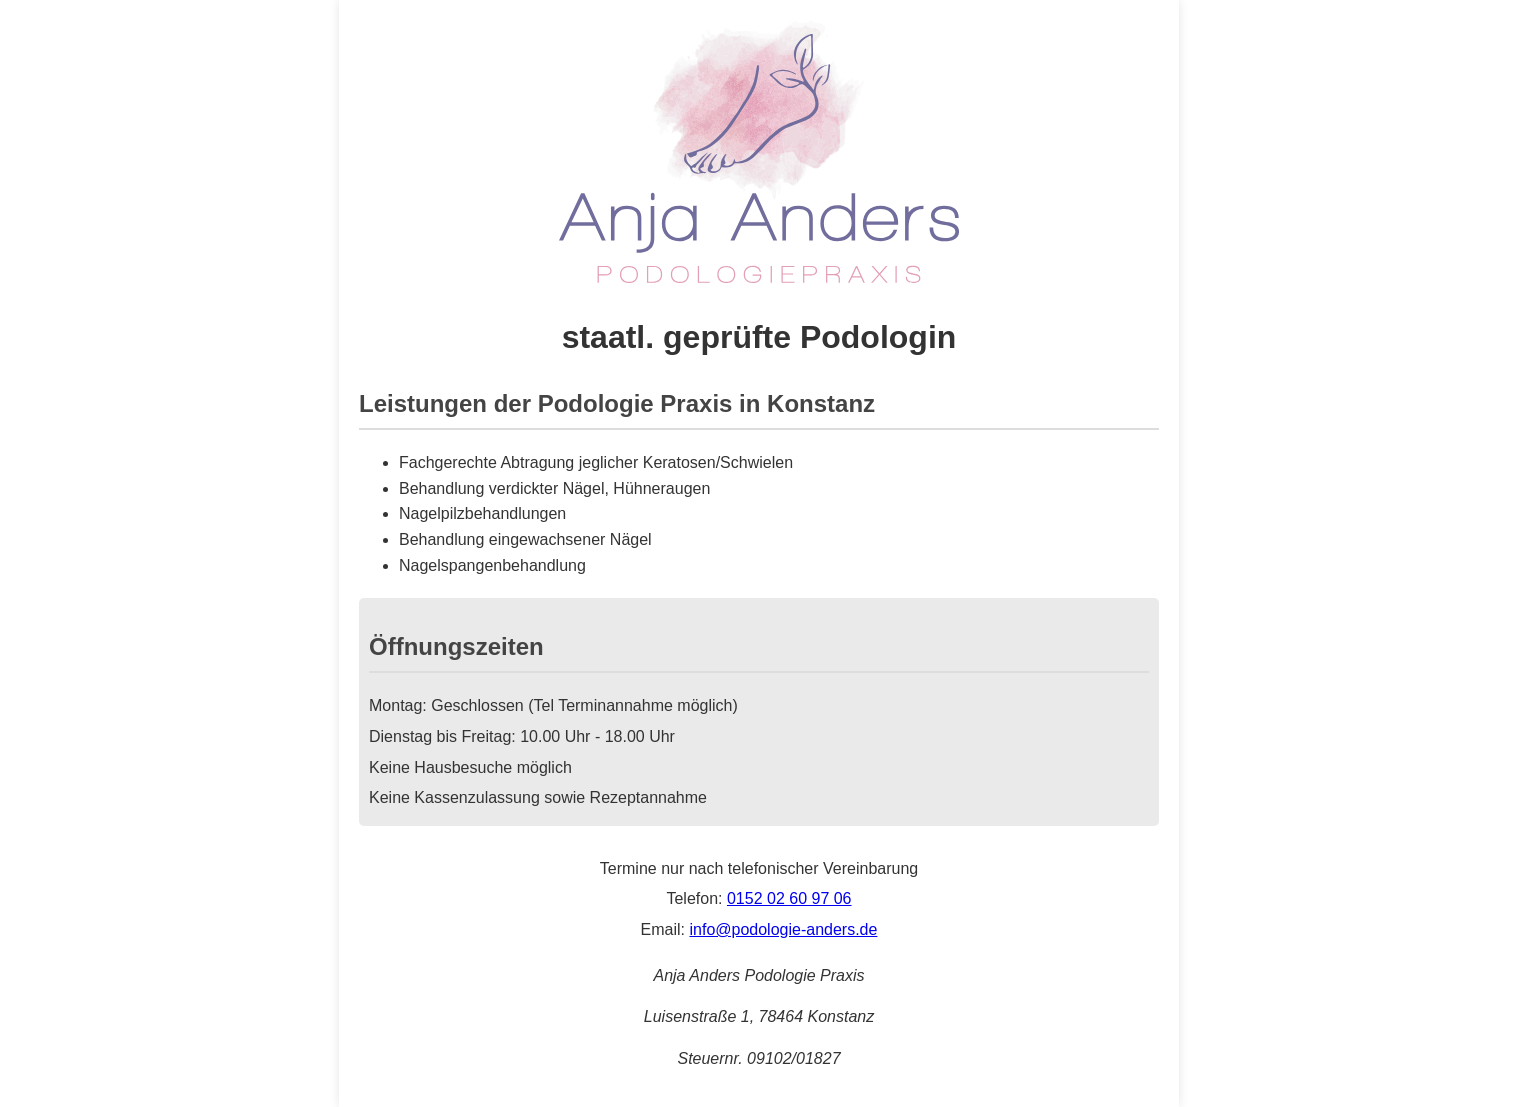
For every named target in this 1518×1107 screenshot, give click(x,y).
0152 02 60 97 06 (789, 898)
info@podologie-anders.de (783, 929)
